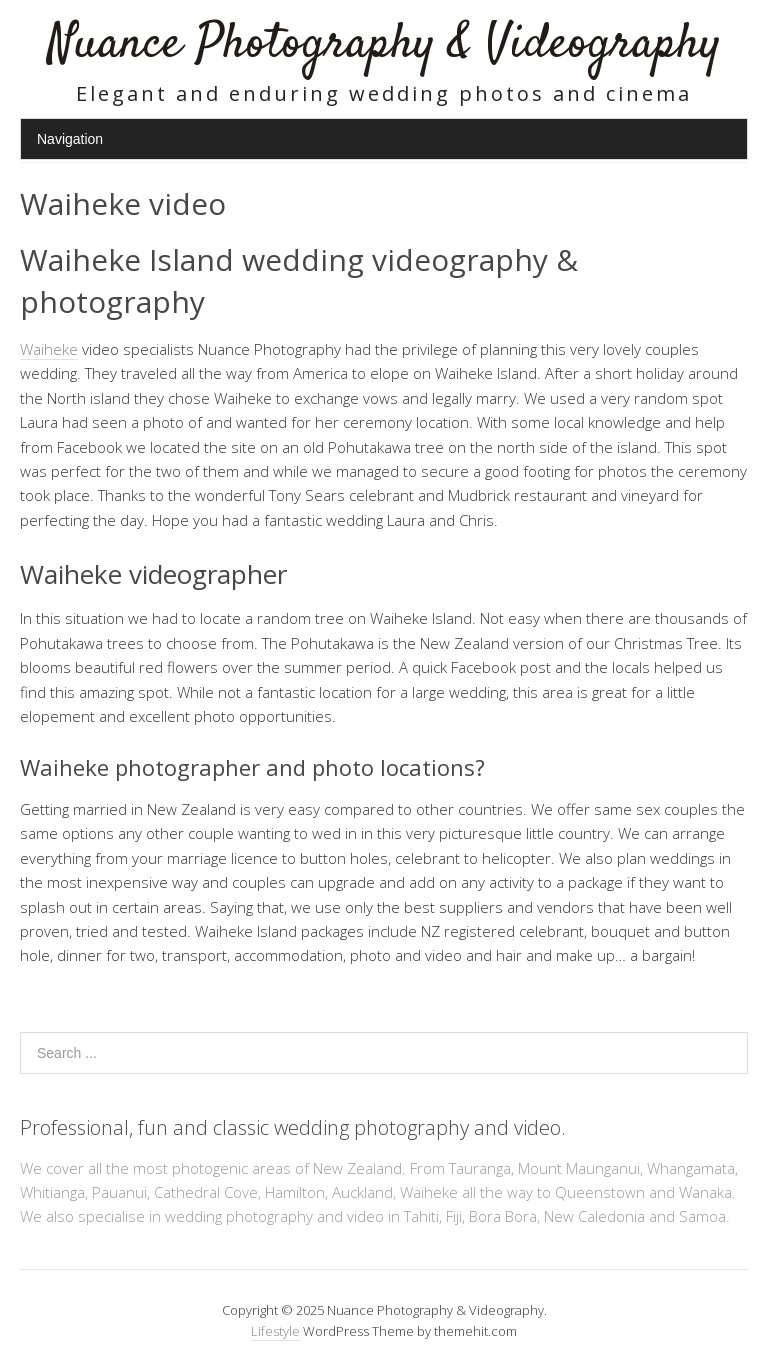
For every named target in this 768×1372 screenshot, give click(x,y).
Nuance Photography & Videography (384, 44)
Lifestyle (275, 1331)
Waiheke (49, 349)
